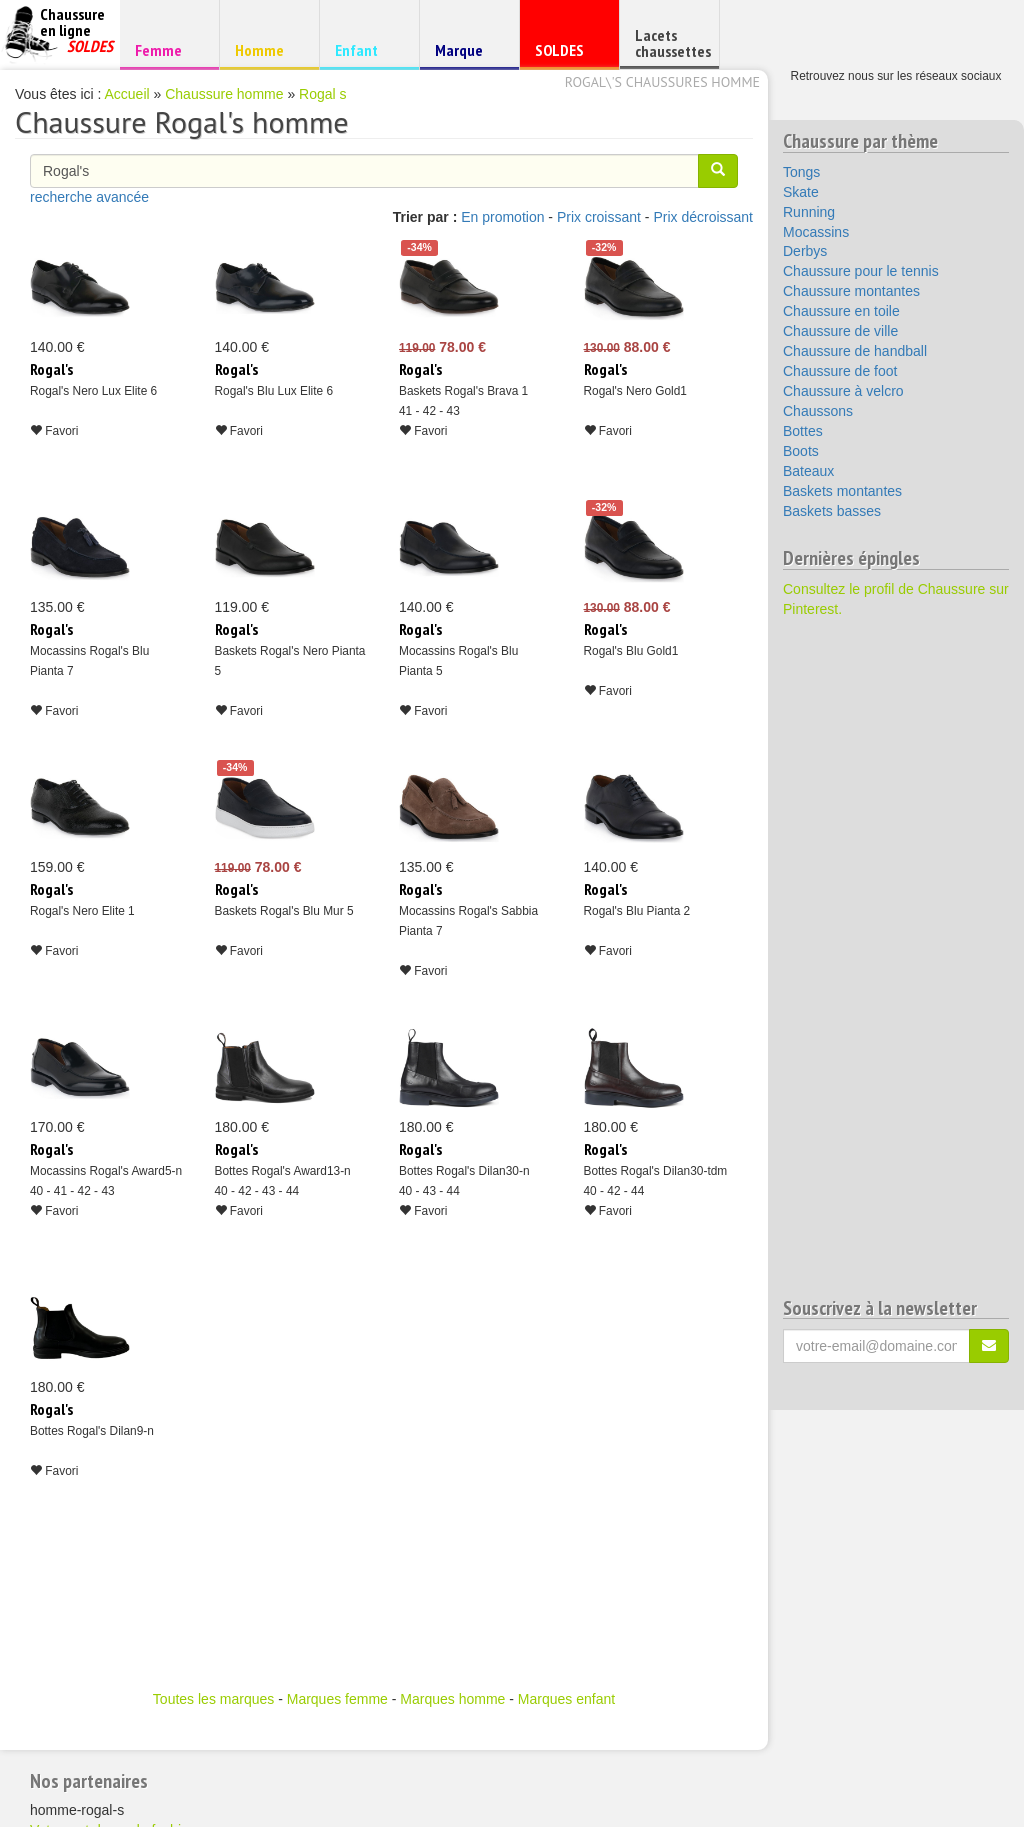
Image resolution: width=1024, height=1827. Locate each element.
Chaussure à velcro (843, 391)
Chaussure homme (224, 94)
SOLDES (566, 54)
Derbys (805, 251)
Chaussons (818, 411)
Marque (466, 54)
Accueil (127, 94)
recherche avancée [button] (89, 197)
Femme (166, 49)
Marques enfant (566, 1699)
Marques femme (337, 1699)
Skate (801, 192)
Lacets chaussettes (673, 43)
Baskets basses (832, 511)
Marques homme (452, 1699)
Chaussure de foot (840, 371)
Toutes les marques (213, 1699)
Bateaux (808, 471)
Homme (266, 49)
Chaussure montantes (851, 291)
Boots (801, 451)
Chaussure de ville (840, 331)
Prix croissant (599, 217)
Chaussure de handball (855, 351)
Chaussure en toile (841, 311)
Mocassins (816, 232)
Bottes (803, 431)
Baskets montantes (842, 491)
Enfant (366, 49)
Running (809, 212)
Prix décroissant (703, 217)
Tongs (801, 172)
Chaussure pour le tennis (861, 271)
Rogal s (322, 94)
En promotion (502, 217)
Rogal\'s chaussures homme (662, 82)
